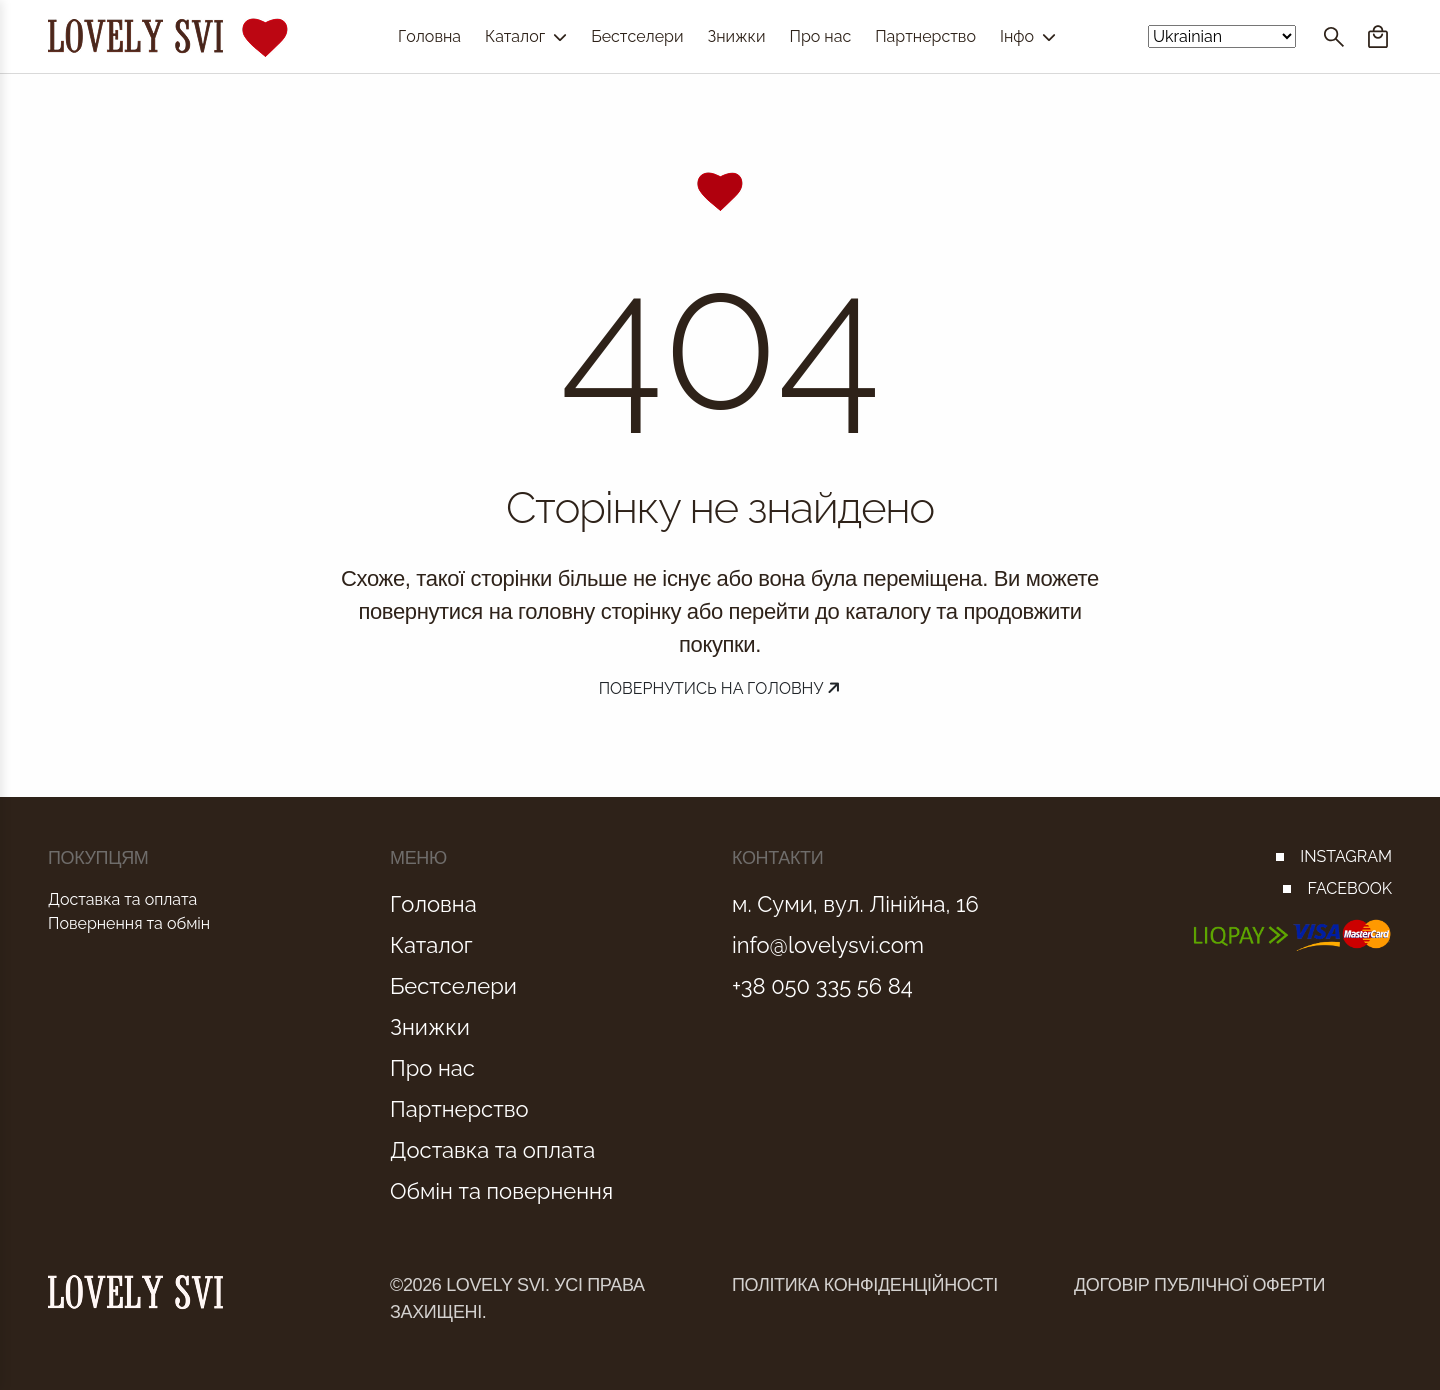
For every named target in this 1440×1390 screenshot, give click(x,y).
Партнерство (925, 36)
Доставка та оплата (122, 899)
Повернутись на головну (720, 688)
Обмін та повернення (501, 1191)
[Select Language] (1222, 36)
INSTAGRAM (1346, 856)
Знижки (736, 36)
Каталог (526, 36)
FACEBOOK (1349, 888)
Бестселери (637, 36)
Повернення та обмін (129, 923)
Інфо (1028, 36)
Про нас (820, 36)
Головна (429, 36)
